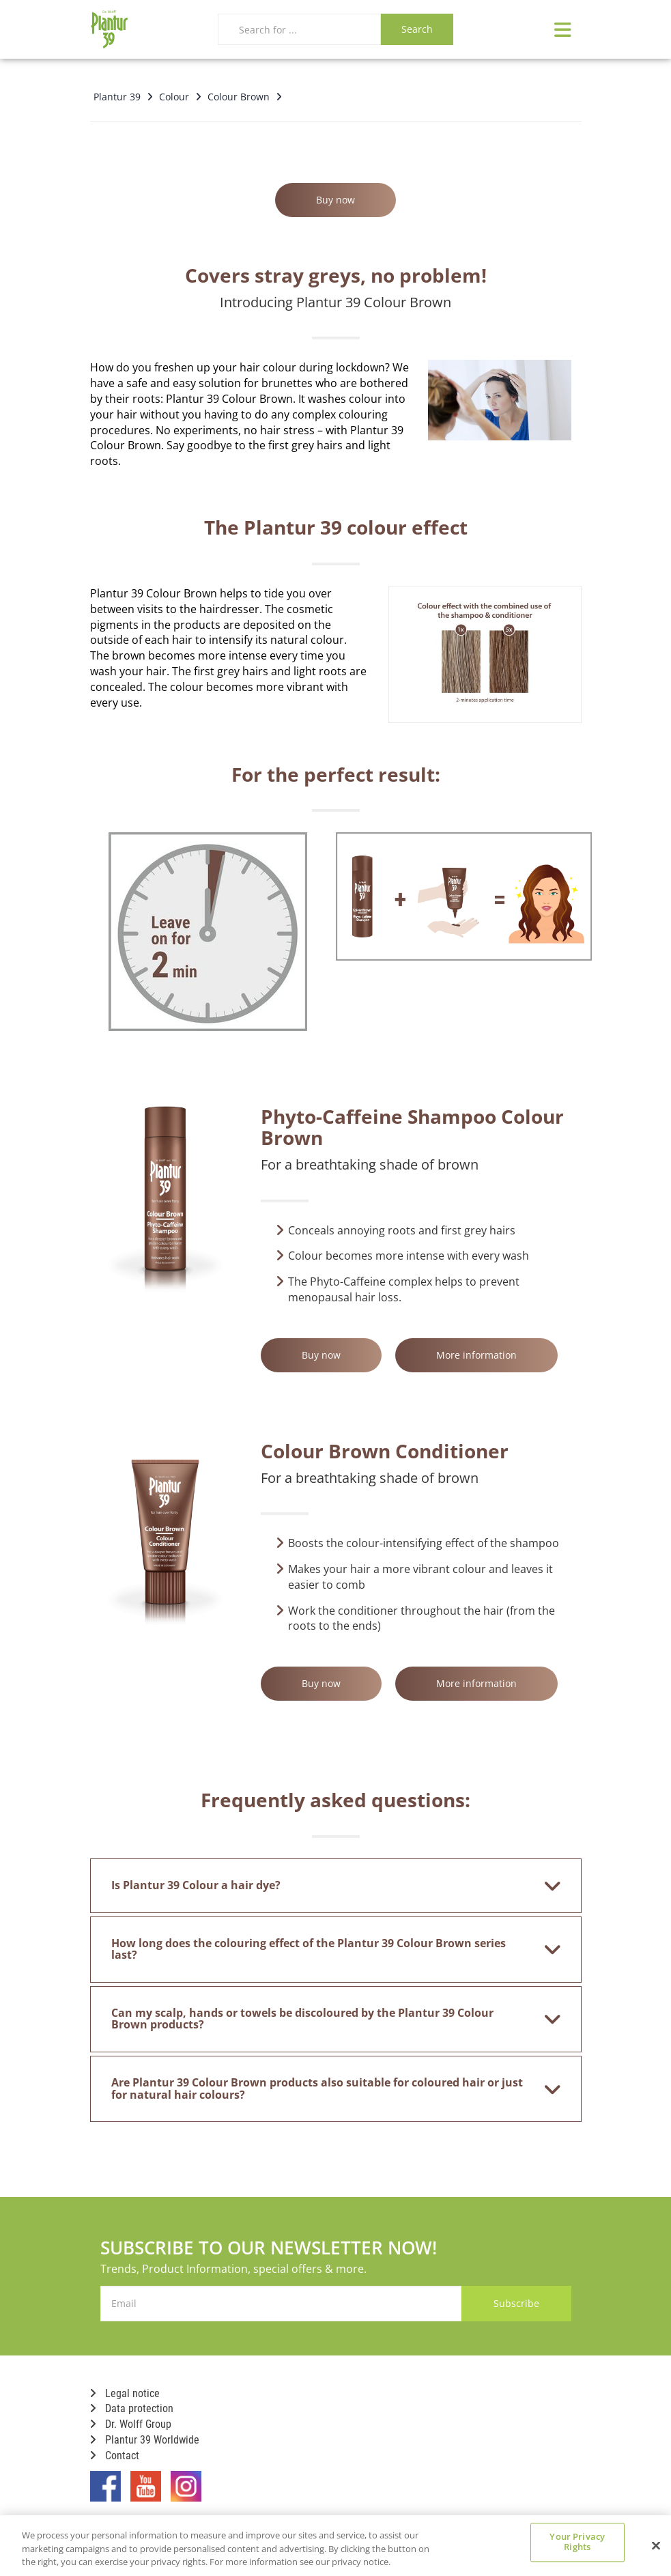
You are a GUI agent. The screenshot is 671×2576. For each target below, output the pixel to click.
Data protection (131, 2408)
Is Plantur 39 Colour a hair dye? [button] (327, 1886)
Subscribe (516, 2303)
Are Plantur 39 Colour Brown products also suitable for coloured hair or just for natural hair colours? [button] (327, 2088)
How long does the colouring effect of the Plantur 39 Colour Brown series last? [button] (327, 1949)
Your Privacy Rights (577, 2541)
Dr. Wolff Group (130, 2424)
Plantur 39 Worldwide (144, 2439)
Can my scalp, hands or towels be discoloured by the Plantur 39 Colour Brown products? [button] (327, 2019)
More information (476, 1354)
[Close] (656, 2545)
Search (417, 29)
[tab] (336, 1885)
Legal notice (125, 2393)
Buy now (335, 199)
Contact (114, 2455)
